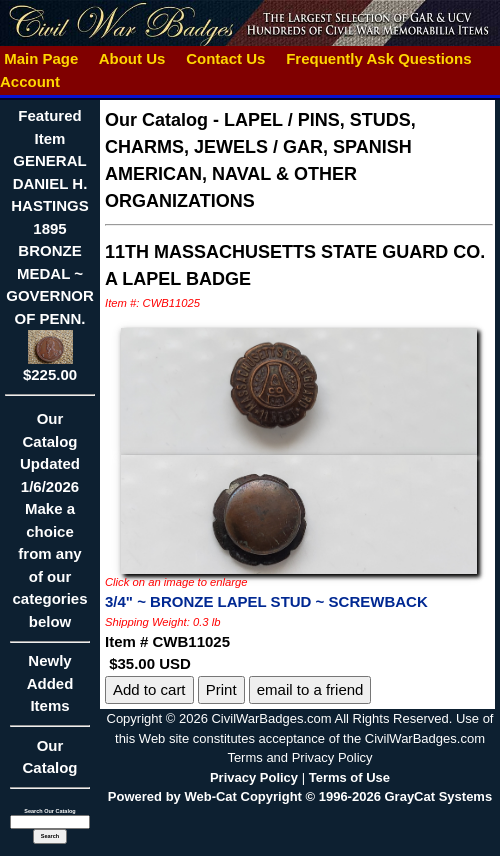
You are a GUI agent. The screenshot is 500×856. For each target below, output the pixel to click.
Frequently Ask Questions (379, 58)
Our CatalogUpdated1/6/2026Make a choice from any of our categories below (50, 526)
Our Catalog (49, 757)
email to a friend (310, 689)
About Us (132, 58)
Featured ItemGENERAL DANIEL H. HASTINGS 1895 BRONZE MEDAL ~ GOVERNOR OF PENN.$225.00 (50, 245)
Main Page (41, 58)
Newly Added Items (50, 689)
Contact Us (226, 58)
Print (221, 689)
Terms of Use (349, 777)
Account (30, 81)
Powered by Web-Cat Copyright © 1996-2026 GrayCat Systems (300, 796)
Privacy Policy (254, 777)
